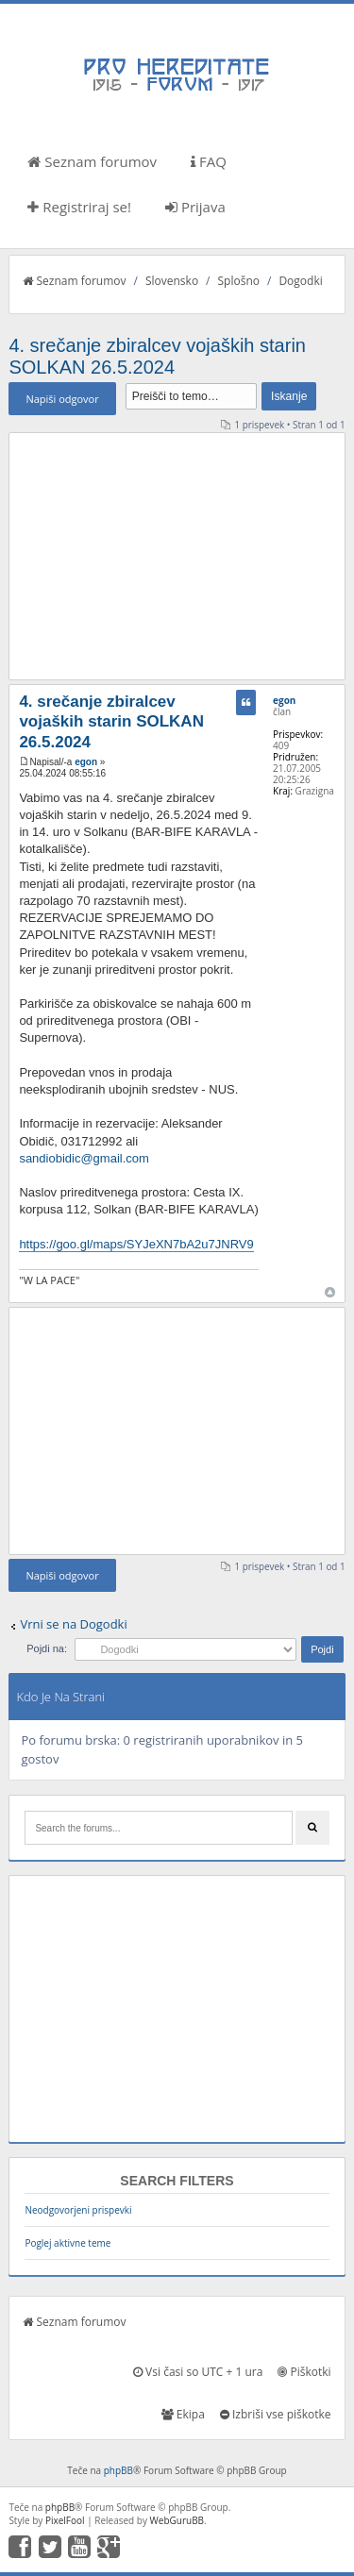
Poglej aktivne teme (67, 2243)
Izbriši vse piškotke (275, 2414)
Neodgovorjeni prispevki (78, 2209)
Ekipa (183, 2414)
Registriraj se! (79, 206)
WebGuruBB (177, 2520)
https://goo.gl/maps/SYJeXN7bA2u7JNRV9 (136, 1244)
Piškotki (304, 2372)
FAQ (209, 161)
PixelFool (65, 2520)
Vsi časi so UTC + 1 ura (197, 2372)
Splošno (239, 281)
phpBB (118, 2470)
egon (86, 762)
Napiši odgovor (61, 399)
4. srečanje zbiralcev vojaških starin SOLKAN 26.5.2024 (157, 356)
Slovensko (171, 281)
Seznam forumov (92, 161)
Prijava (195, 206)
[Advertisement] (177, 556)
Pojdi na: (46, 1648)
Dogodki (300, 281)
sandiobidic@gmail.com (83, 1158)
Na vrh (330, 1292)
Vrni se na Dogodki (73, 1623)
